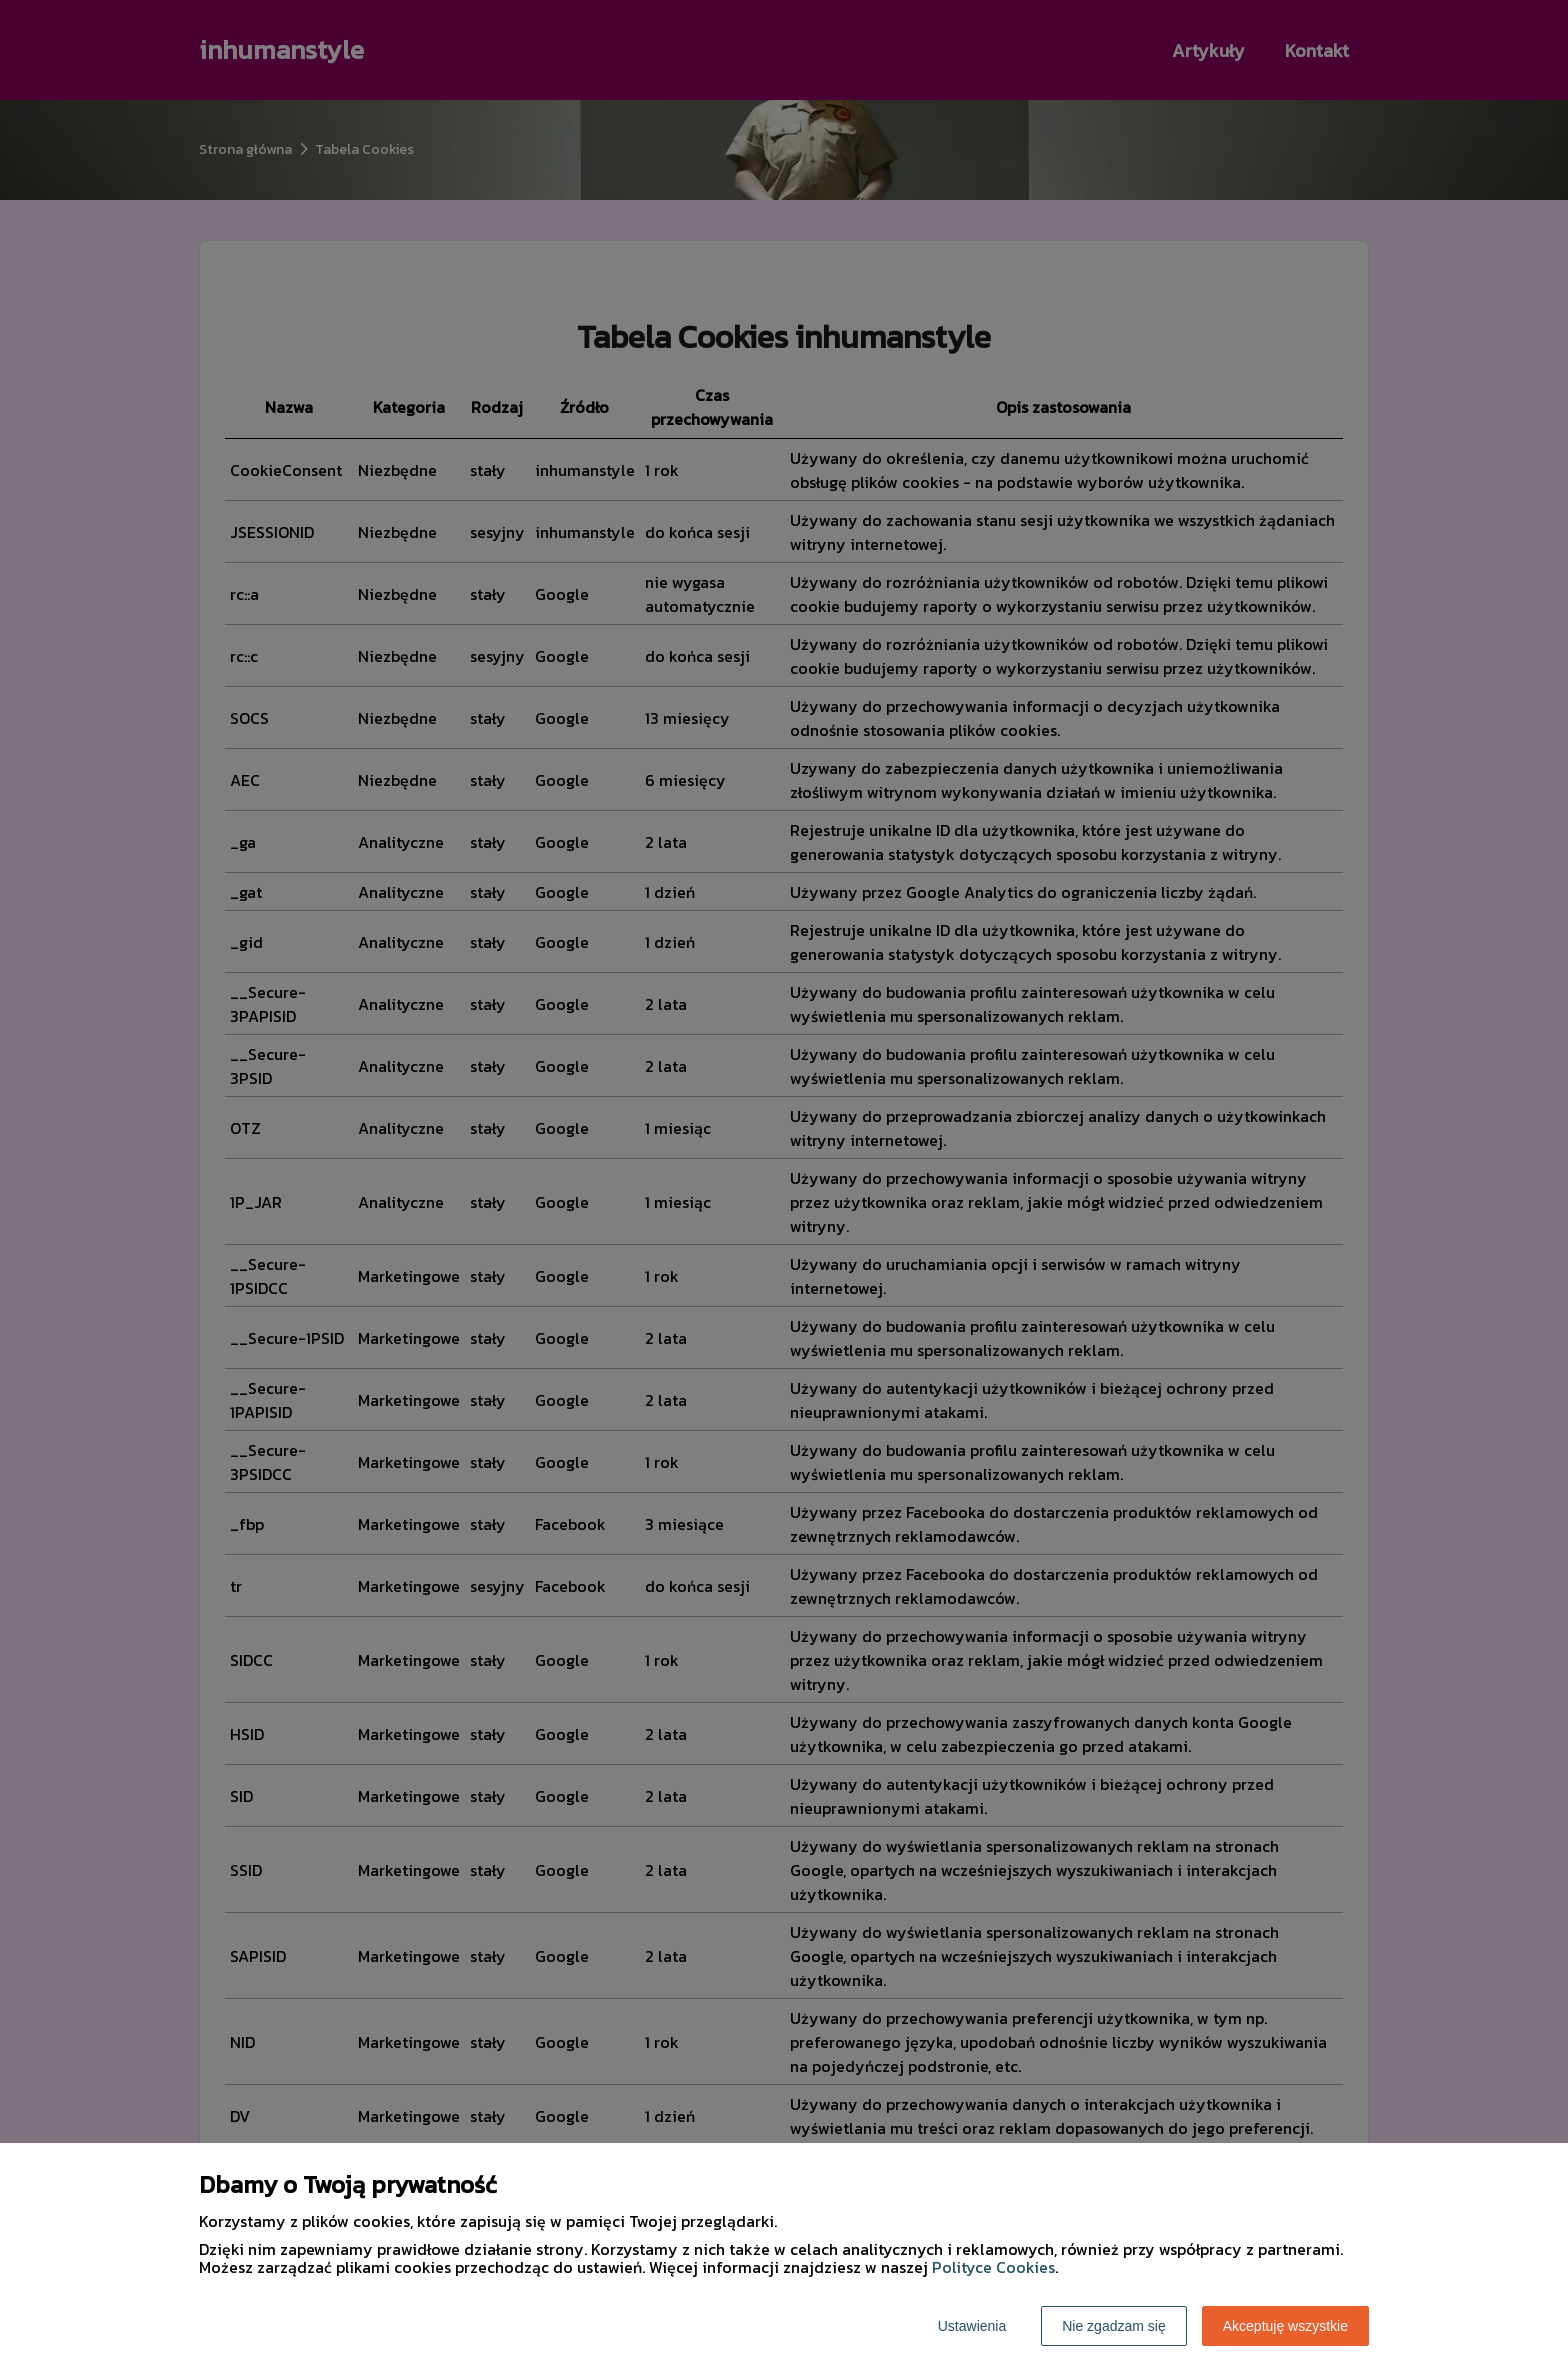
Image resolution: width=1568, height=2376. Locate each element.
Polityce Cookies (993, 2267)
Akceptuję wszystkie (1285, 2326)
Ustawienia (972, 2326)
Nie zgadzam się (1114, 2326)
